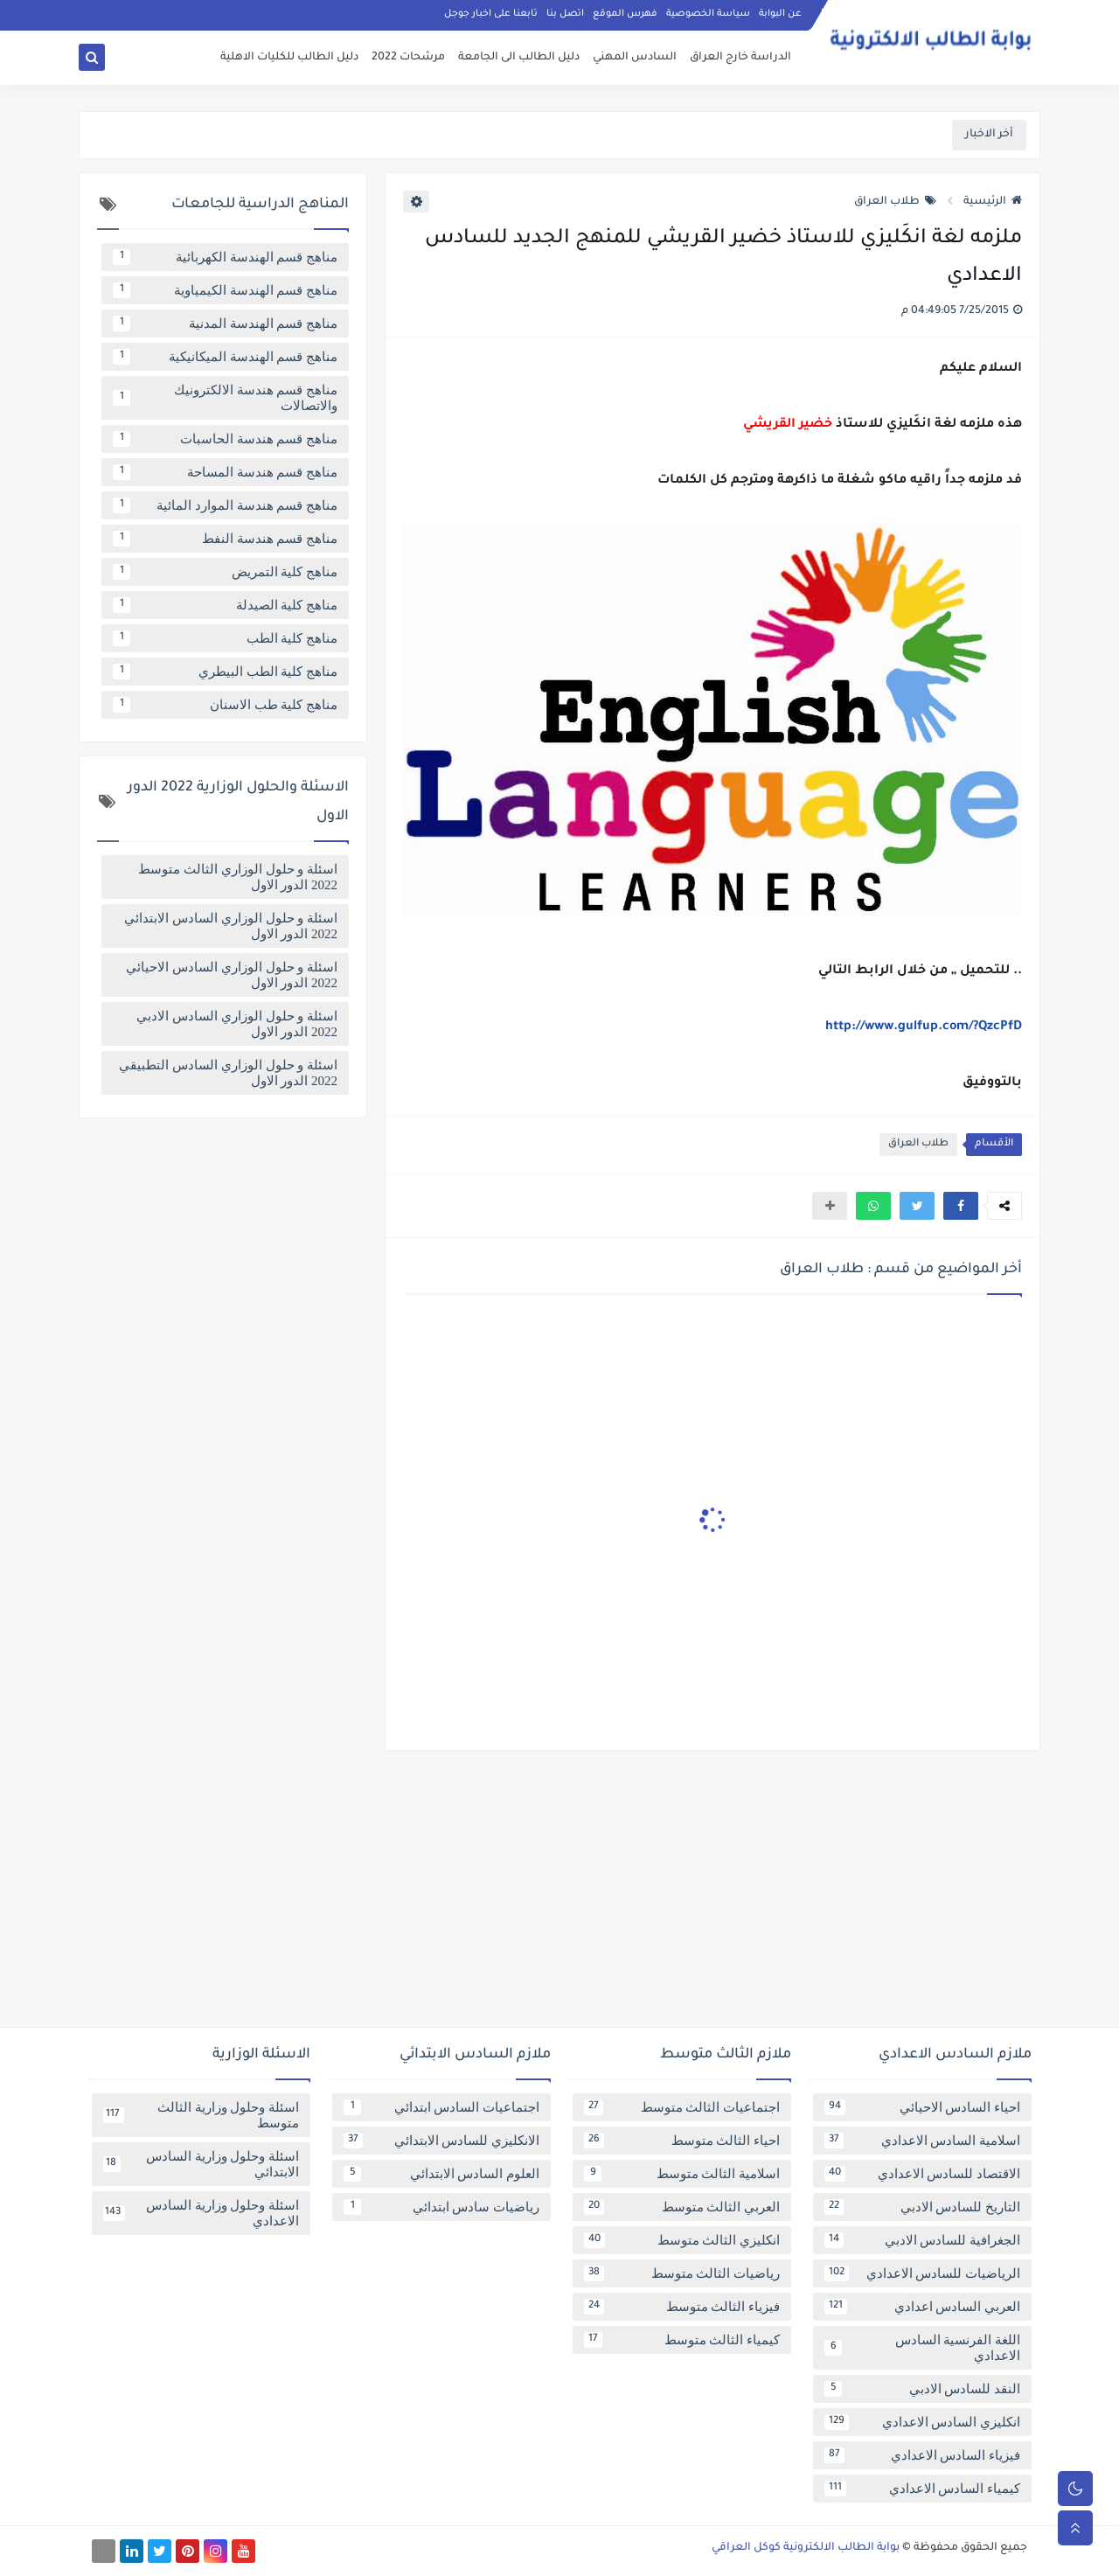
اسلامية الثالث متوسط (682, 2174)
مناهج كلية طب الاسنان (225, 705)
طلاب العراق (895, 202)
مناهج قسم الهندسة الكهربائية (225, 257)
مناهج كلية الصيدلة (225, 605)
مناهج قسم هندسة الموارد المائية (225, 505)
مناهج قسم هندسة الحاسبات (225, 439)
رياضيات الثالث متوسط (682, 2273)
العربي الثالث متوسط (682, 2207)
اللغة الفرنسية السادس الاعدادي (922, 2348)
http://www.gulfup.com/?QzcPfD (923, 1027)
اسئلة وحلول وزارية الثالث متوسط (201, 2115)
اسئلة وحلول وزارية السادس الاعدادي (201, 2213)
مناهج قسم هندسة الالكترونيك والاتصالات (225, 398)
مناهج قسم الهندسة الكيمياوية (225, 290)
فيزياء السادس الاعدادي (922, 2455)
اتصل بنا (565, 14)
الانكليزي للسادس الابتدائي (441, 2140)
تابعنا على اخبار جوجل (491, 14)
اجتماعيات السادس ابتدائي (441, 2107)
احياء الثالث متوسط (682, 2140)
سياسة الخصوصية (708, 14)
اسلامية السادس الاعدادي (922, 2140)
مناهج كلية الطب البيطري (225, 671)
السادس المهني (635, 58)
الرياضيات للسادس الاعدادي (922, 2273)
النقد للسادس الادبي (922, 2389)
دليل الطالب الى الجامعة (519, 58)
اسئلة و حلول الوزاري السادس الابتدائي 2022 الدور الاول (230, 926)
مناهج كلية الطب (225, 638)
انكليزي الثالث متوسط (682, 2240)
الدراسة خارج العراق (740, 58)
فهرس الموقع (625, 14)
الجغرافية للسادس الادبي (922, 2240)
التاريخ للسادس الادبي (922, 2207)
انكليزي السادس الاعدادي (922, 2422)
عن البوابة (780, 14)
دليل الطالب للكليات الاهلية (289, 58)
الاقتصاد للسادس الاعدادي (922, 2174)
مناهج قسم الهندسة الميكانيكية (225, 357)
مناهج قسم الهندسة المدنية (225, 323)
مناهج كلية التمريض (225, 572)
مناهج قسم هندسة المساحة (225, 472)
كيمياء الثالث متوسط (682, 2340)
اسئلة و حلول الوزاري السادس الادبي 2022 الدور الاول (236, 1024)
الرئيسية (992, 202)
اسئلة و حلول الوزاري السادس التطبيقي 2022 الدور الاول (228, 1073)
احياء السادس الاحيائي (922, 2107)
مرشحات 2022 (408, 58)
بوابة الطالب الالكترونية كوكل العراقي (806, 2548)
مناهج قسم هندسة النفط (225, 539)
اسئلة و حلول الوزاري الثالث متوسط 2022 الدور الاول (237, 877)
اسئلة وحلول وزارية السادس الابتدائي (201, 2164)
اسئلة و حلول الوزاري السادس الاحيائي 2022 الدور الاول (231, 975)
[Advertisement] (559, 1895)
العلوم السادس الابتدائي (441, 2174)
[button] (960, 1206)
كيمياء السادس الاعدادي (922, 2488)
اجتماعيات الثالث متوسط (682, 2107)
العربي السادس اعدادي (922, 2307)
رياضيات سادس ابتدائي (441, 2207)
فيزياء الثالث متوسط (682, 2307)
